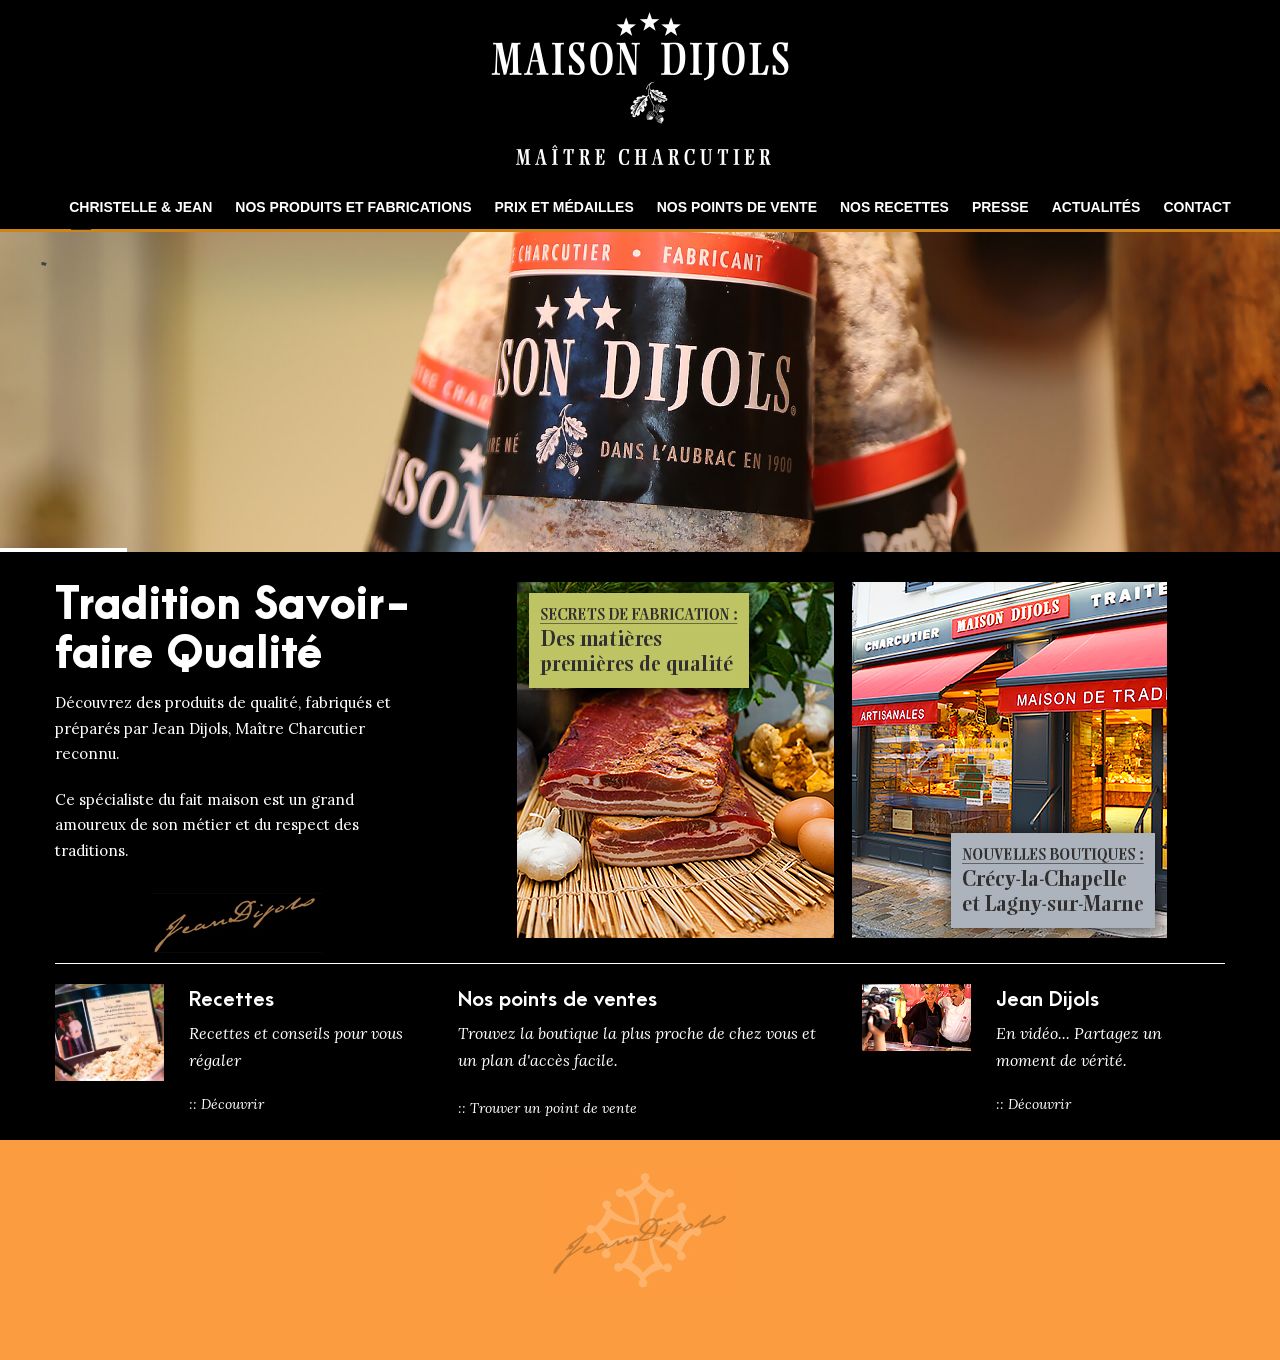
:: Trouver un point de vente (547, 1108)
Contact (1196, 207)
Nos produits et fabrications (353, 207)
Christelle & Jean (140, 207)
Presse (1000, 207)
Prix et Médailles (564, 207)
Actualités (1096, 207)
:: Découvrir (226, 1104)
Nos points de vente (737, 207)
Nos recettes (894, 207)
